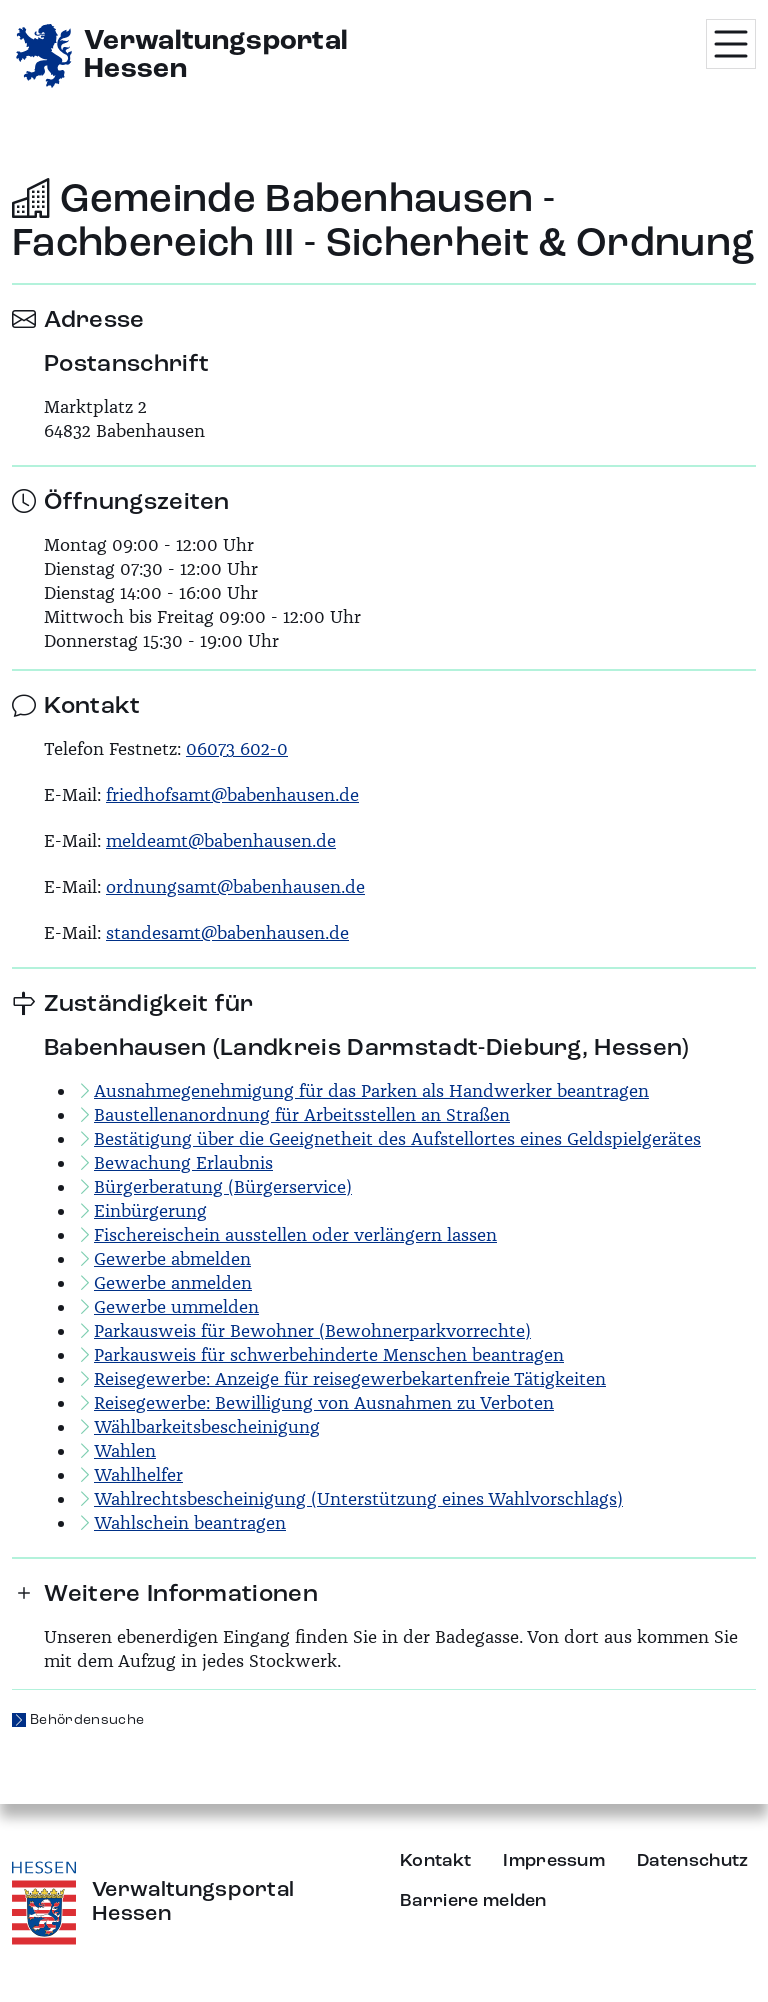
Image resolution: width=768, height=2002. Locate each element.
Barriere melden (473, 1901)
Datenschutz (693, 1861)
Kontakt (435, 1861)
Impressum (554, 1861)
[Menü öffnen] (731, 44)
